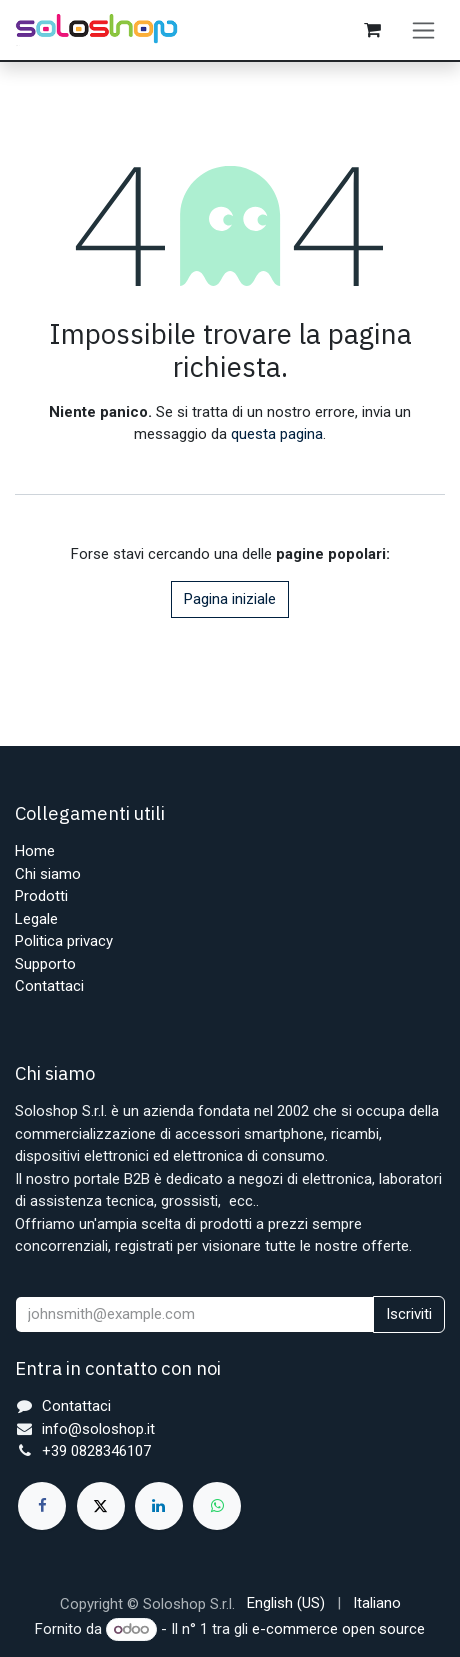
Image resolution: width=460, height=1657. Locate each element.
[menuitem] (286, 1603)
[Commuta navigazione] (423, 30)
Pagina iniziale (230, 599)
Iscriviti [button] (409, 1314)
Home (35, 851)
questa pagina (277, 434)
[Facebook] (42, 1506)
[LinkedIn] (159, 1506)
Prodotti (41, 896)
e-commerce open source (338, 1629)
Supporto (45, 964)
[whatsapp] (217, 1506)
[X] (101, 1506)
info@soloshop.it (98, 1429)
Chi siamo (48, 874)
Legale (36, 919)
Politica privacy (64, 941)
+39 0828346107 (96, 1451)
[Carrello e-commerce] (372, 30)
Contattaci (49, 986)
